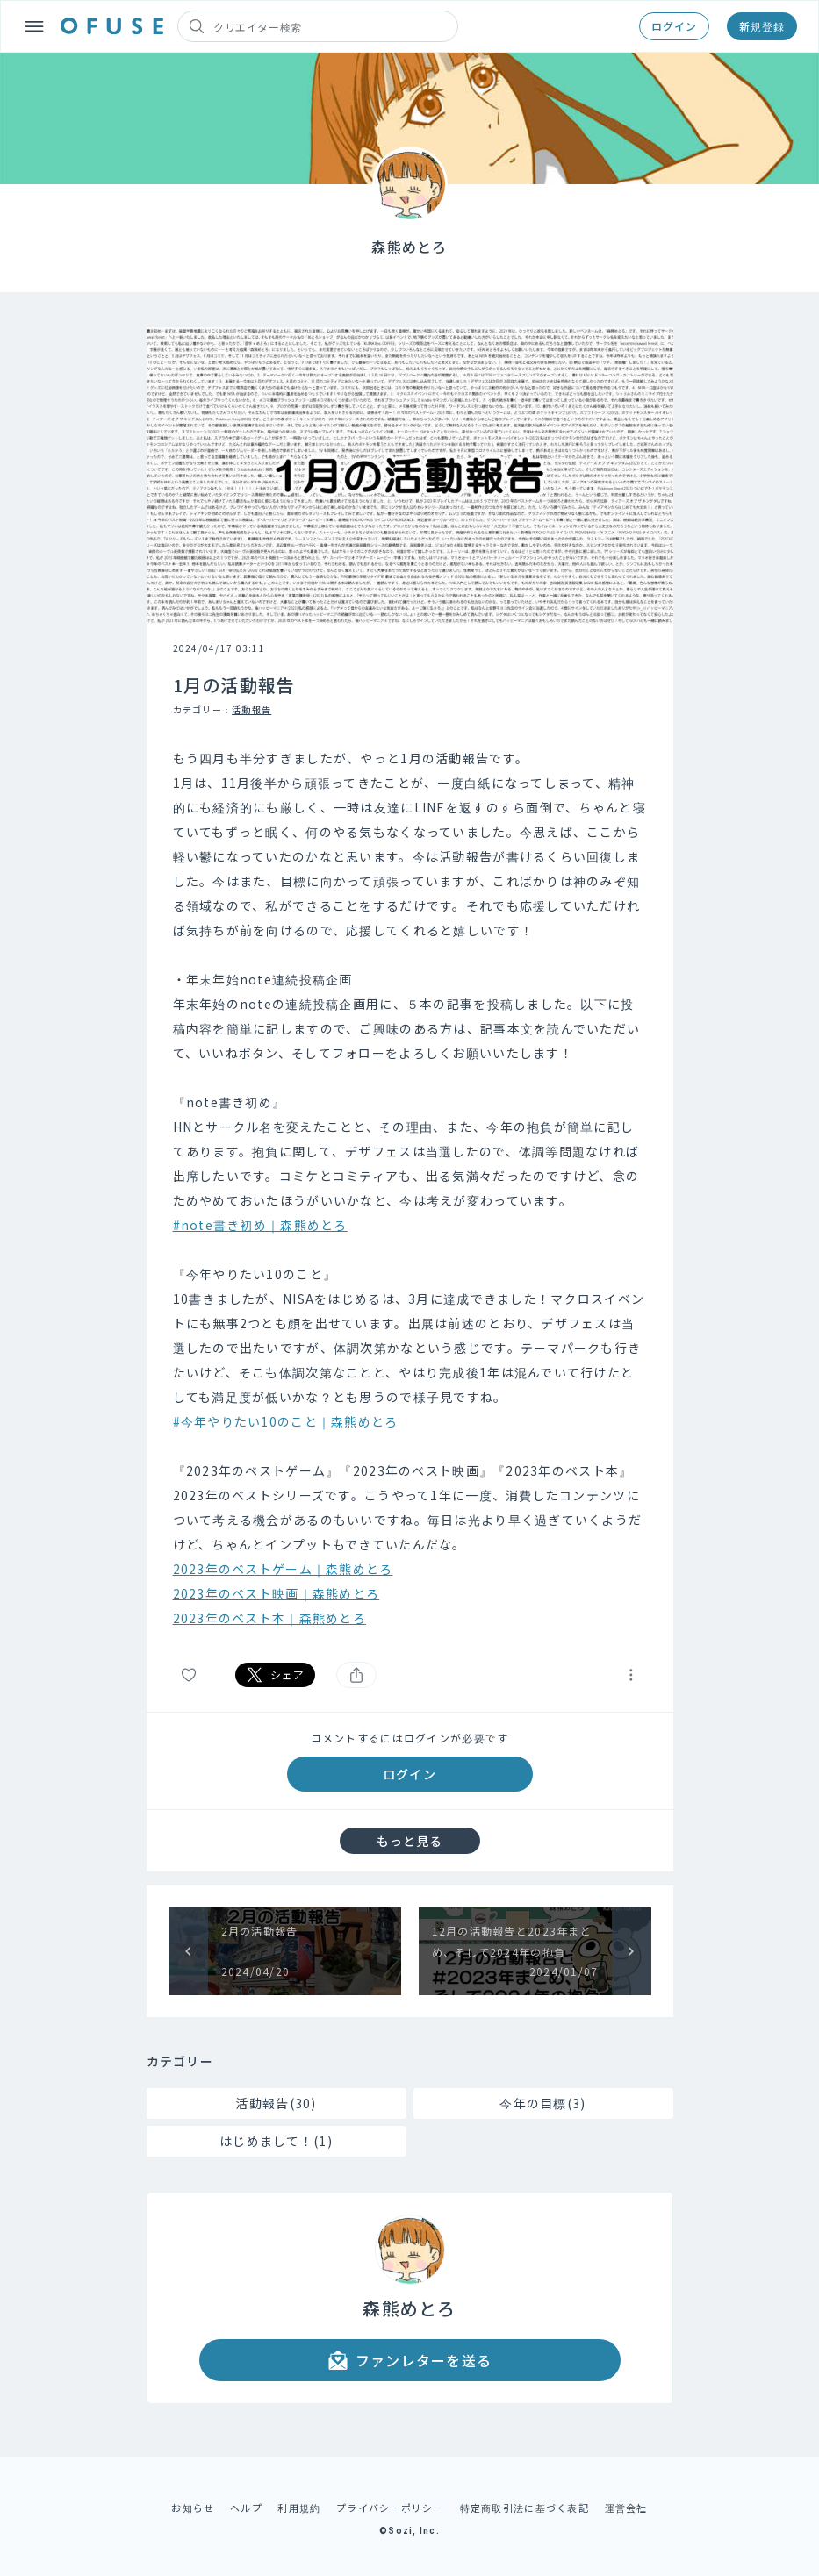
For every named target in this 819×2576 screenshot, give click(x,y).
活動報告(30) (275, 2103)
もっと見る (410, 1841)
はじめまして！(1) (276, 2141)
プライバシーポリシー (390, 2508)
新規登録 (762, 25)
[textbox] (410, 1188)
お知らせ (192, 2508)
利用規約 (298, 2508)
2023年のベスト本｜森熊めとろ (269, 1618)
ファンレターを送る (409, 2360)
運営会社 (626, 2508)
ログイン (674, 25)
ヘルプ (246, 2508)
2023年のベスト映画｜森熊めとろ (276, 1593)
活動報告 (251, 709)
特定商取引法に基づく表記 (524, 2508)
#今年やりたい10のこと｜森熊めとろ (286, 1421)
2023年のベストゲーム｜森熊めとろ (283, 1569)
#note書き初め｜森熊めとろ (260, 1225)
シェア (275, 1675)
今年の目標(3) (542, 2103)
